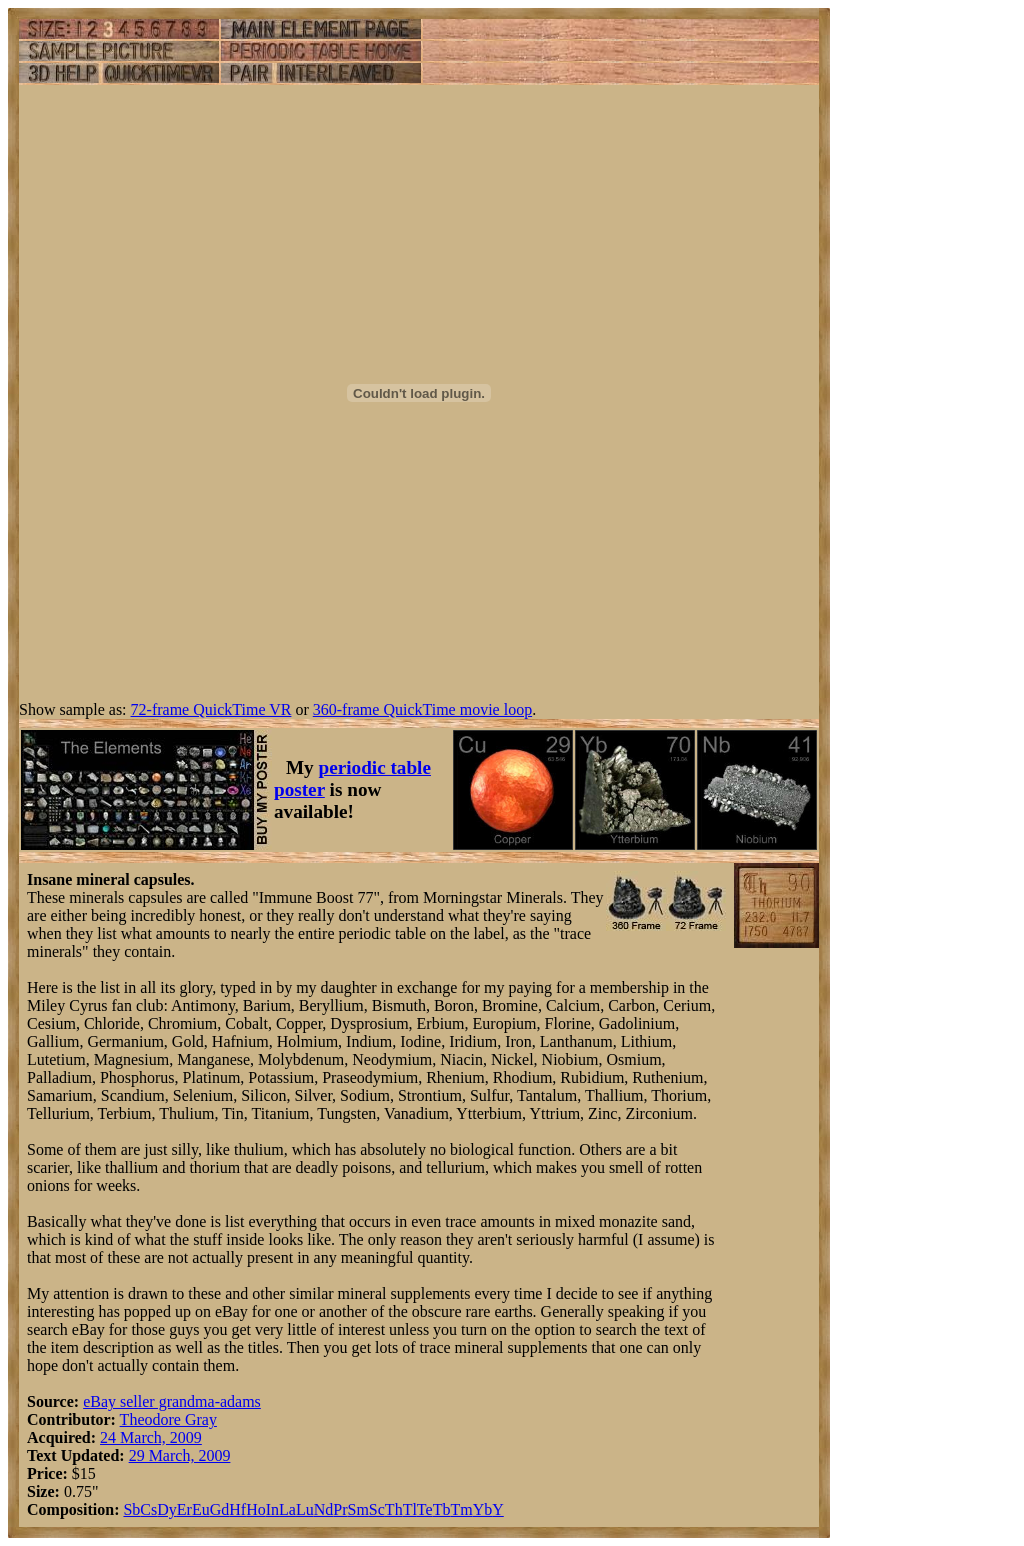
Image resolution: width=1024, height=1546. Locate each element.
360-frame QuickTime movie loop (422, 709)
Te (425, 1509)
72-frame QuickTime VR (211, 709)
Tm (461, 1509)
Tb (442, 1509)
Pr (340, 1509)
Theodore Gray (168, 1419)
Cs (148, 1509)
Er (184, 1509)
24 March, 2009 (151, 1437)
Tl (410, 1509)
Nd (324, 1509)
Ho (256, 1509)
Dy (167, 1509)
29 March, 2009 (180, 1455)
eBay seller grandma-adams (172, 1401)
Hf (237, 1509)
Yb (483, 1509)
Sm (358, 1509)
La (287, 1509)
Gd (220, 1509)
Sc (377, 1509)
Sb (131, 1509)
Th (394, 1509)
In (272, 1509)
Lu (305, 1509)
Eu (201, 1509)
